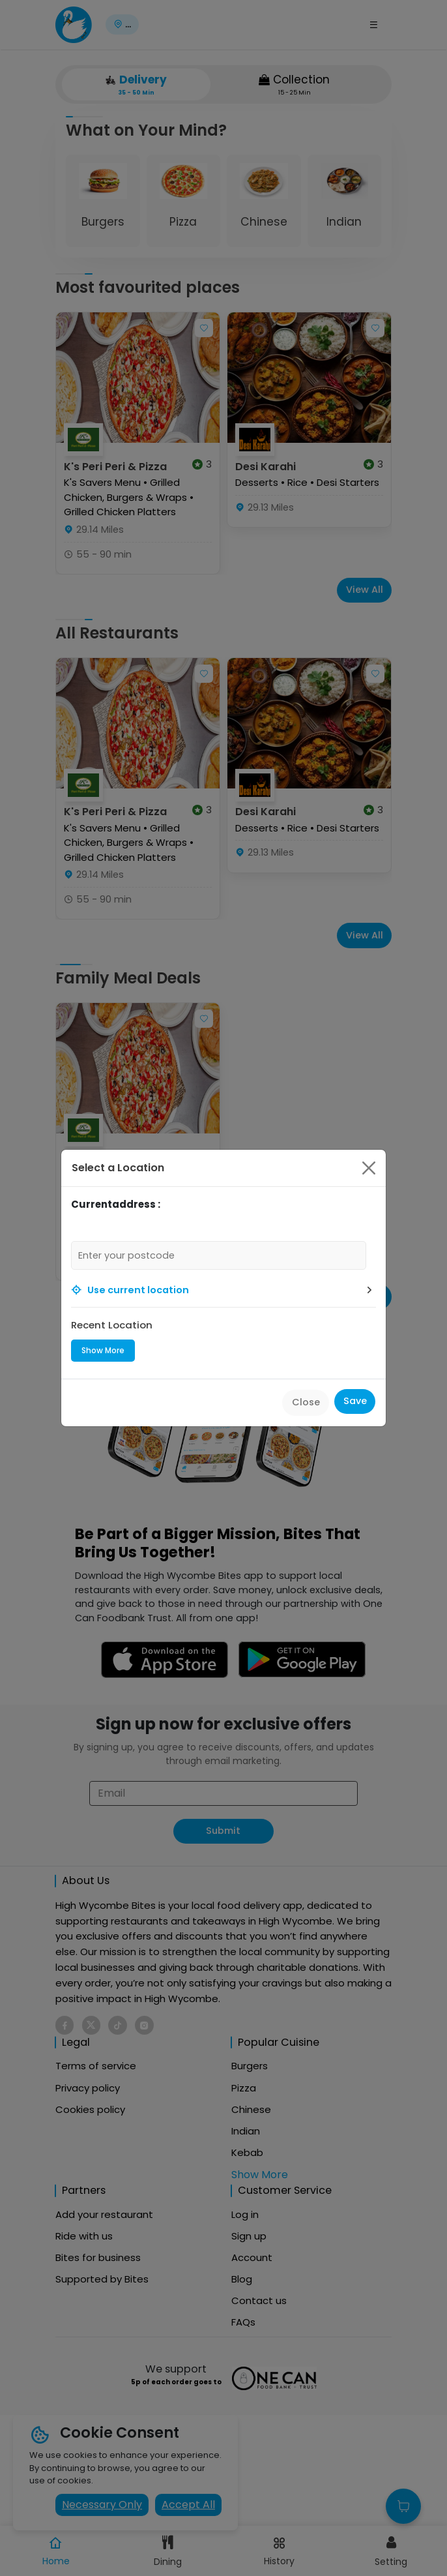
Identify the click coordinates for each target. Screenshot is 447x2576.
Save (355, 1400)
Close (306, 1402)
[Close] (369, 1168)
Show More (102, 1350)
